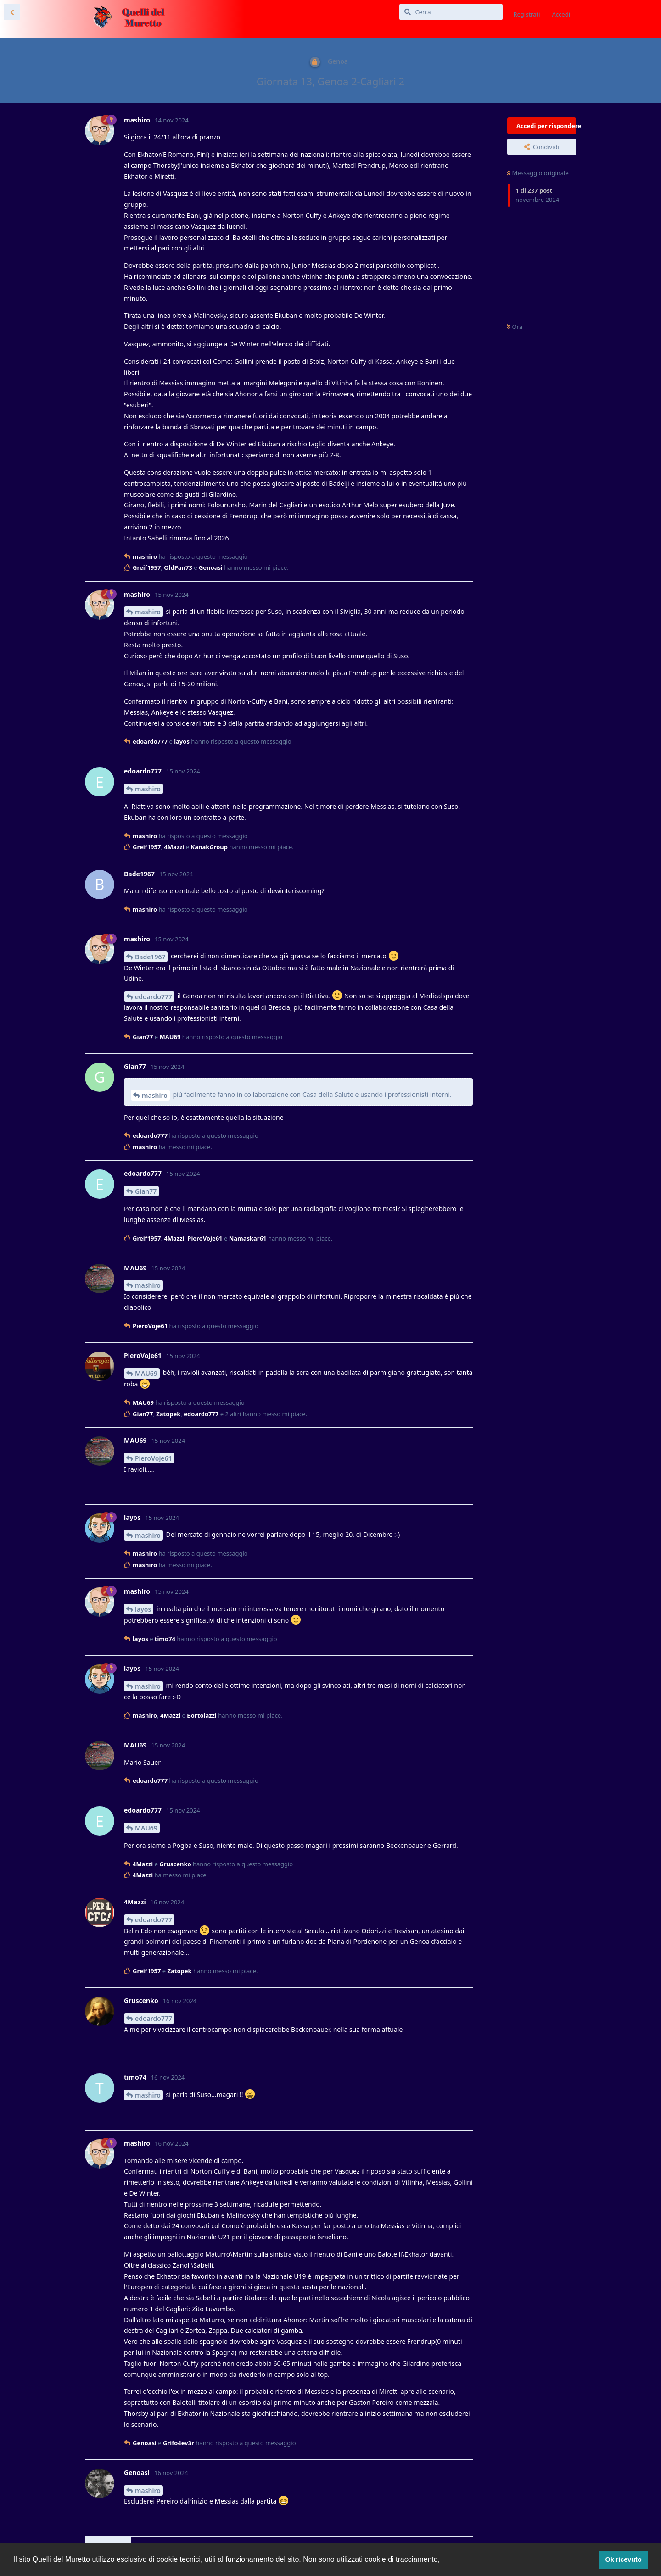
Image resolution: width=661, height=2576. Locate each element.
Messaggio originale (538, 173)
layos (143, 1609)
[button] (443, 2560)
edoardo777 (153, 996)
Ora (514, 327)
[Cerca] (451, 12)
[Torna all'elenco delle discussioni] (12, 12)
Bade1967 (150, 956)
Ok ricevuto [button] (623, 2559)
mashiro (148, 611)
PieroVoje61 (153, 1458)
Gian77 (146, 1191)
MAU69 (146, 1373)
